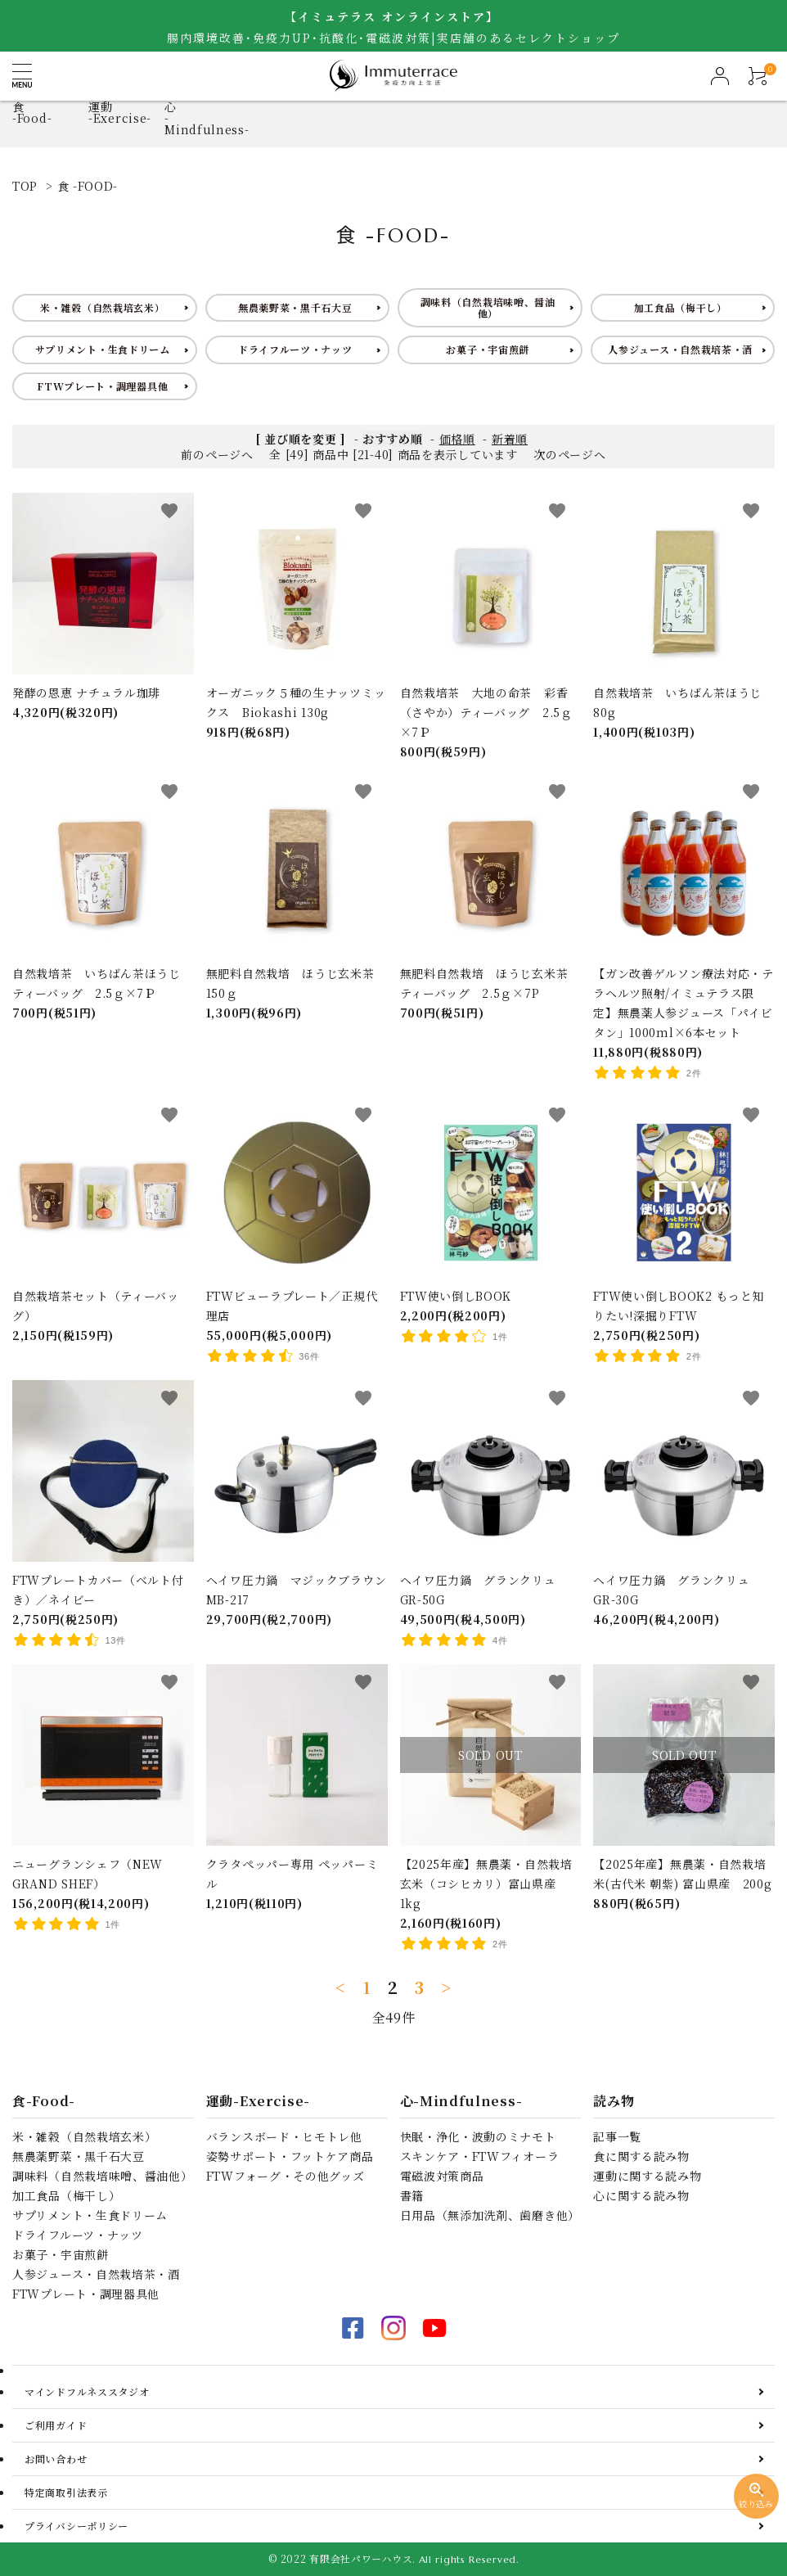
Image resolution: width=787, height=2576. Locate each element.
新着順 (510, 439)
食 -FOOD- (88, 186)
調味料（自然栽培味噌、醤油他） (487, 307)
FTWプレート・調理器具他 (102, 386)
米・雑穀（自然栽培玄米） (102, 307)
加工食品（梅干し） (680, 307)
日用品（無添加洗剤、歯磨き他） (490, 2215)
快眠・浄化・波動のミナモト (478, 2136)
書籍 (412, 2195)
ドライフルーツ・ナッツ (295, 349)
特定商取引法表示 (66, 2492)
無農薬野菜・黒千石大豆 (295, 307)
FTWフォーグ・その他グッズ (285, 2176)
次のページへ (569, 454)
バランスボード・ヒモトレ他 (284, 2136)
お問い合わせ (56, 2458)
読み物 (613, 2100)
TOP (25, 186)
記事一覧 (617, 2136)
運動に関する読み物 (647, 2176)
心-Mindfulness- (461, 2100)
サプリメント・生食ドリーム (102, 349)
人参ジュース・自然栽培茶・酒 (680, 349)
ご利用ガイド (56, 2425)
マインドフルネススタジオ (87, 2391)
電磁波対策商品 (442, 2176)
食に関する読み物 (641, 2156)
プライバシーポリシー (76, 2526)
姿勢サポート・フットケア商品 (290, 2156)
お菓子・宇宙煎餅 (487, 349)
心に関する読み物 (641, 2195)
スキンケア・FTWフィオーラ (480, 2156)
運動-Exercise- (119, 112)
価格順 (457, 439)
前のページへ (217, 454)
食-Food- (32, 112)
